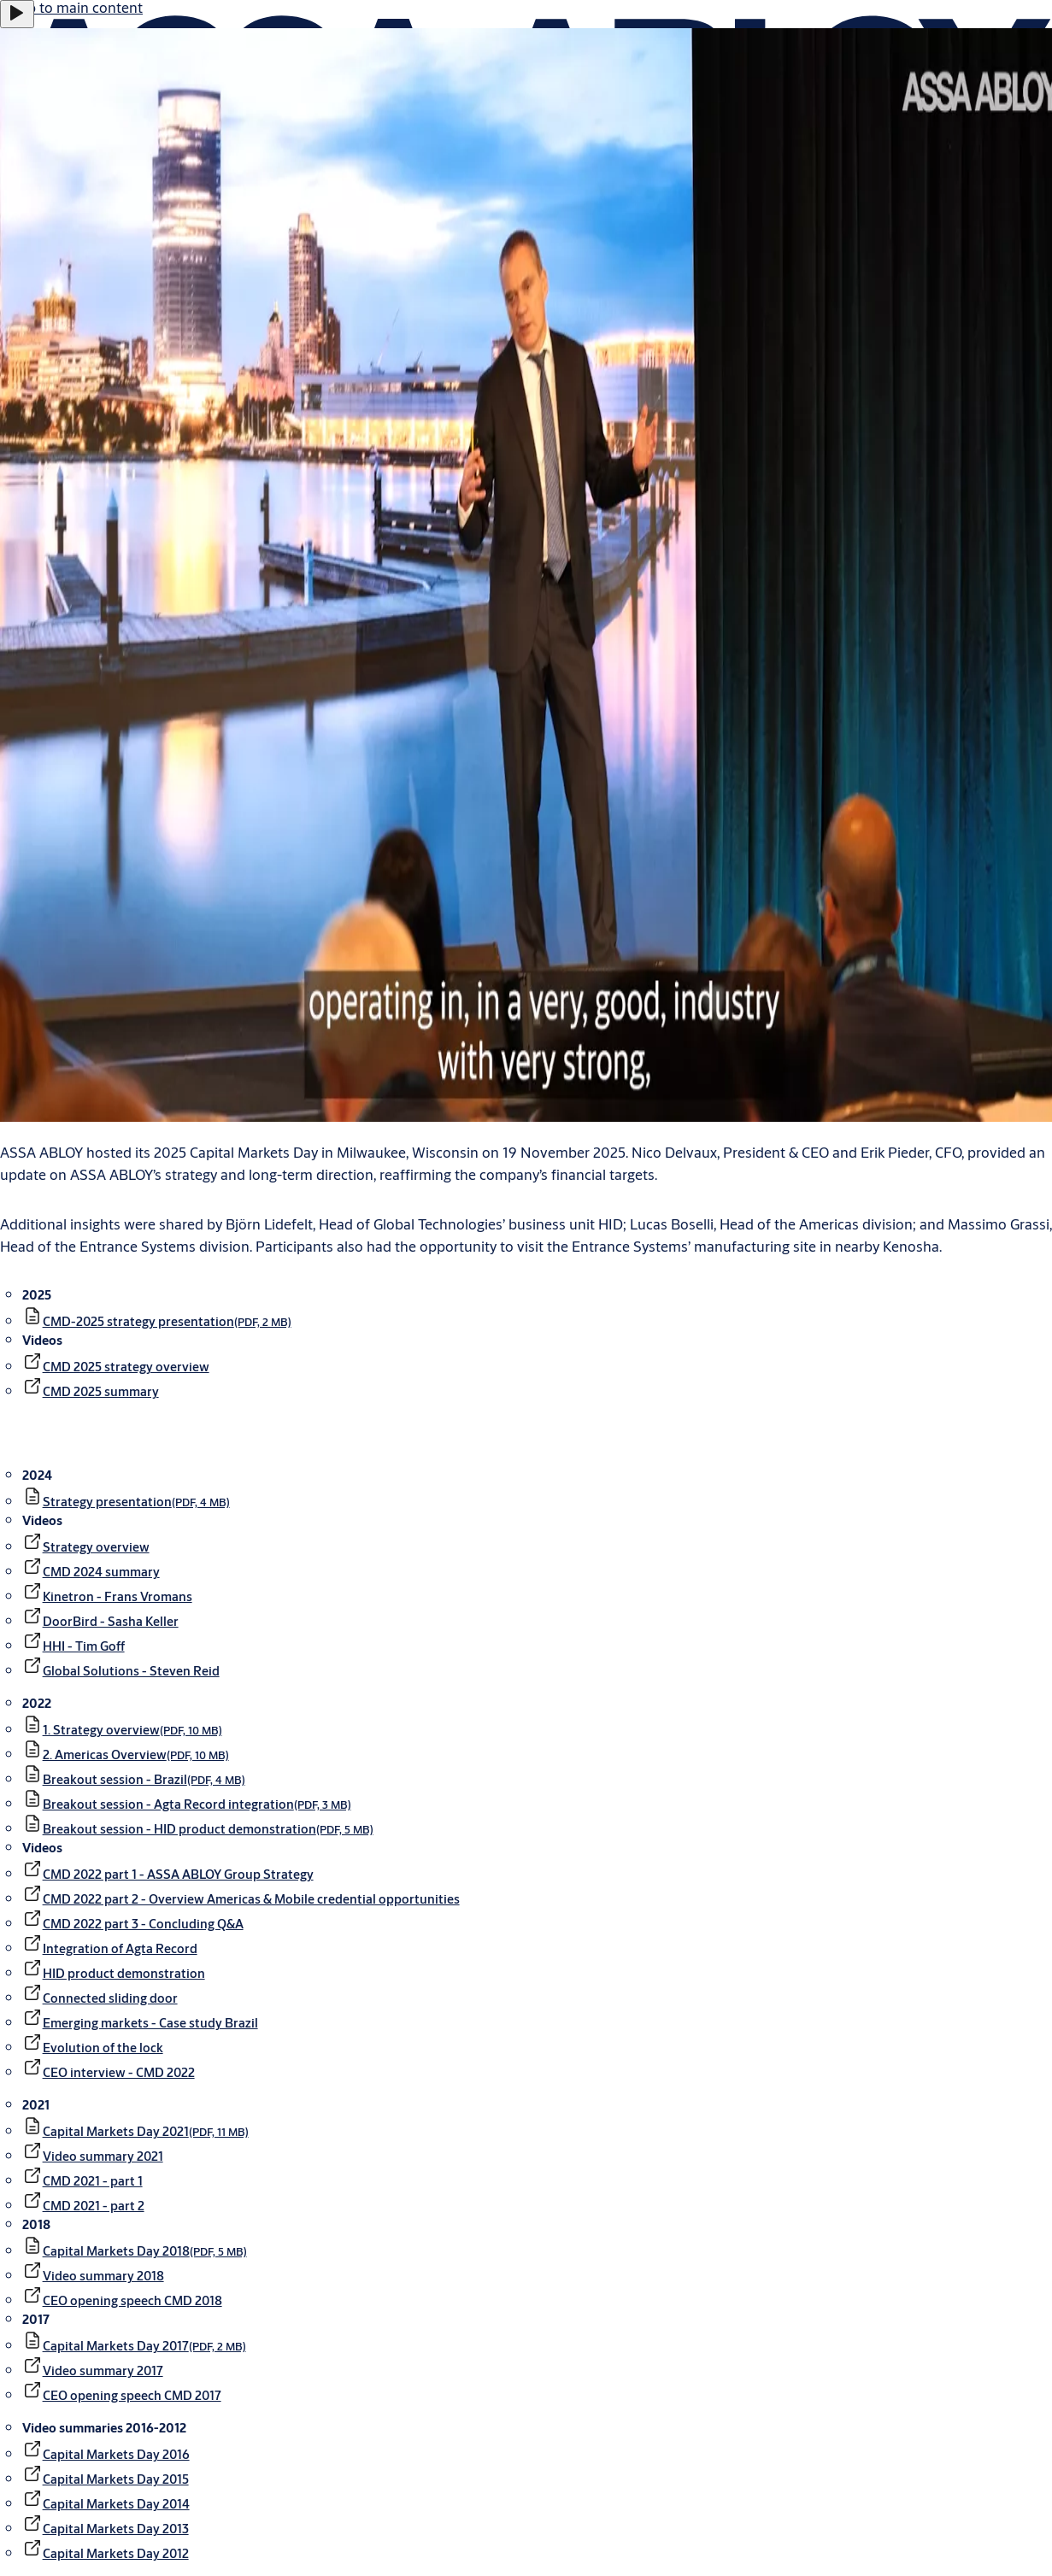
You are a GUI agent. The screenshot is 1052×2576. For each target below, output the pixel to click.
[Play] (17, 14)
